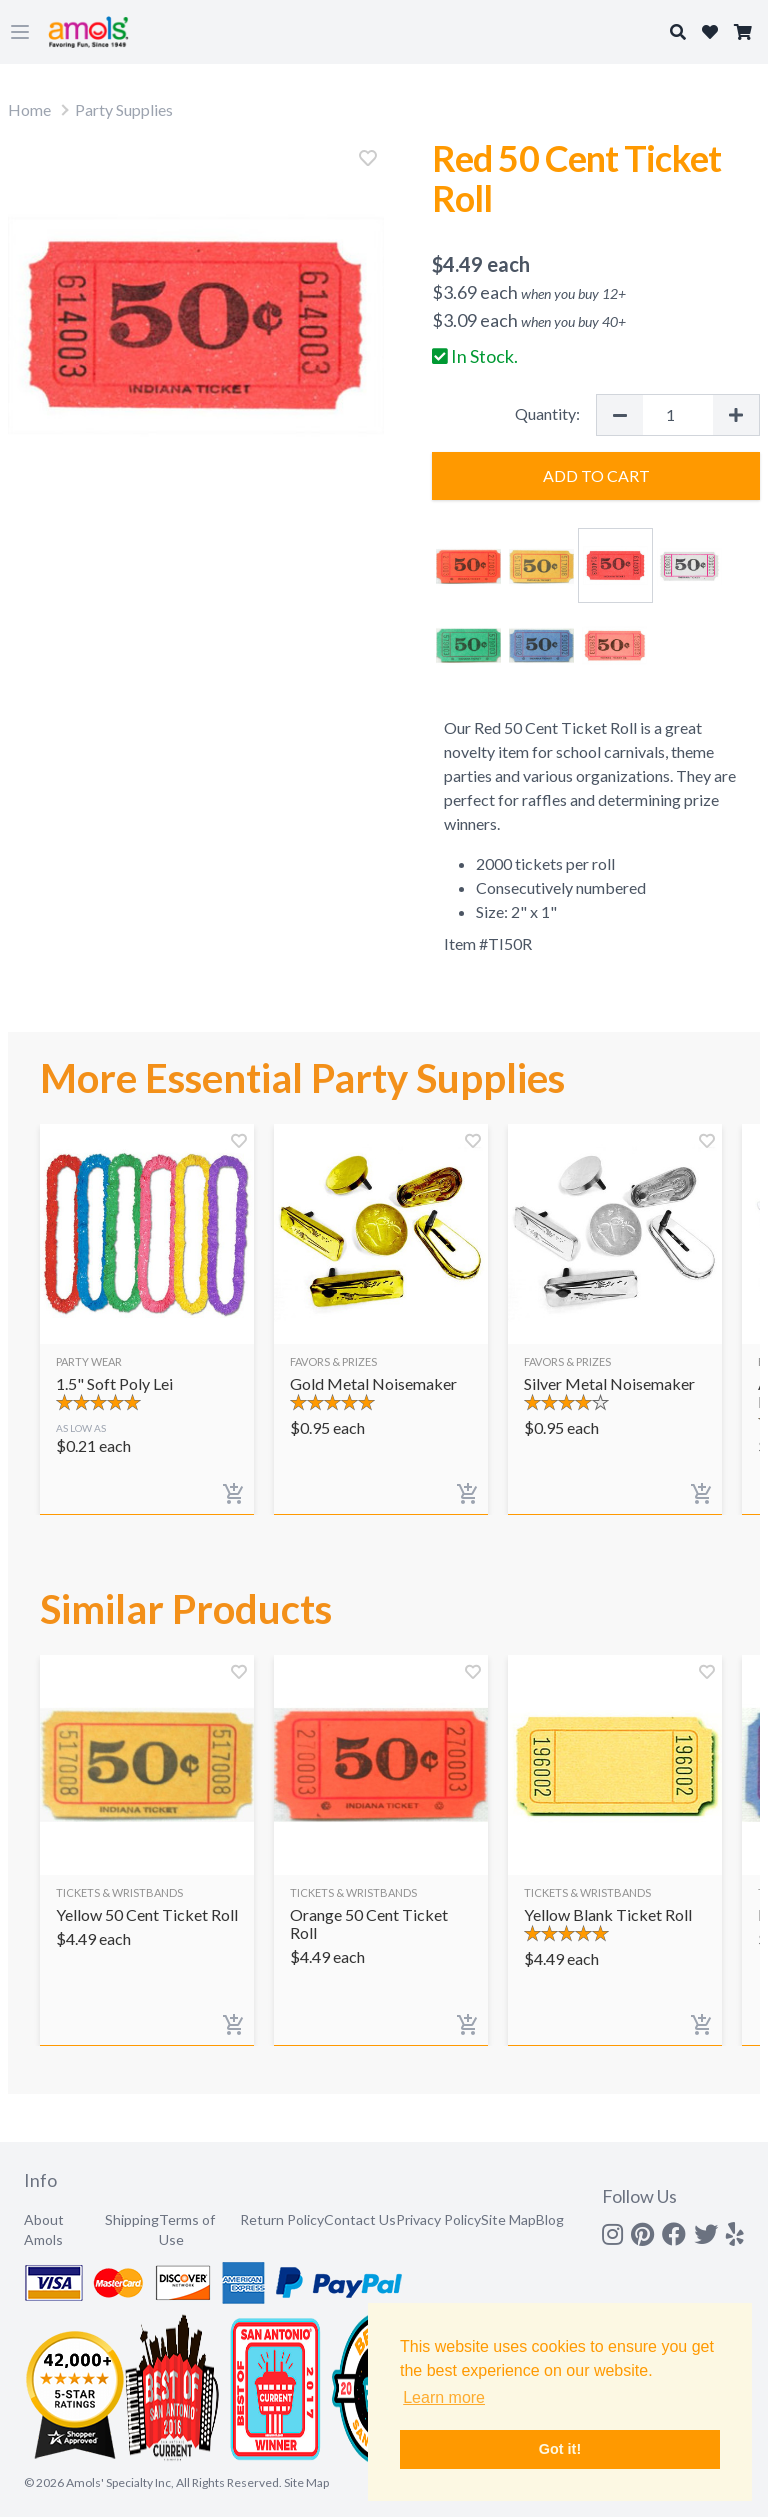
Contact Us (360, 2219)
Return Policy (282, 2219)
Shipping (132, 2219)
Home (29, 109)
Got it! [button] (560, 2449)
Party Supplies (124, 109)
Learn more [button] (444, 2397)
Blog (550, 2219)
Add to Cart (596, 475)
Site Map (508, 2219)
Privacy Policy (438, 2219)
